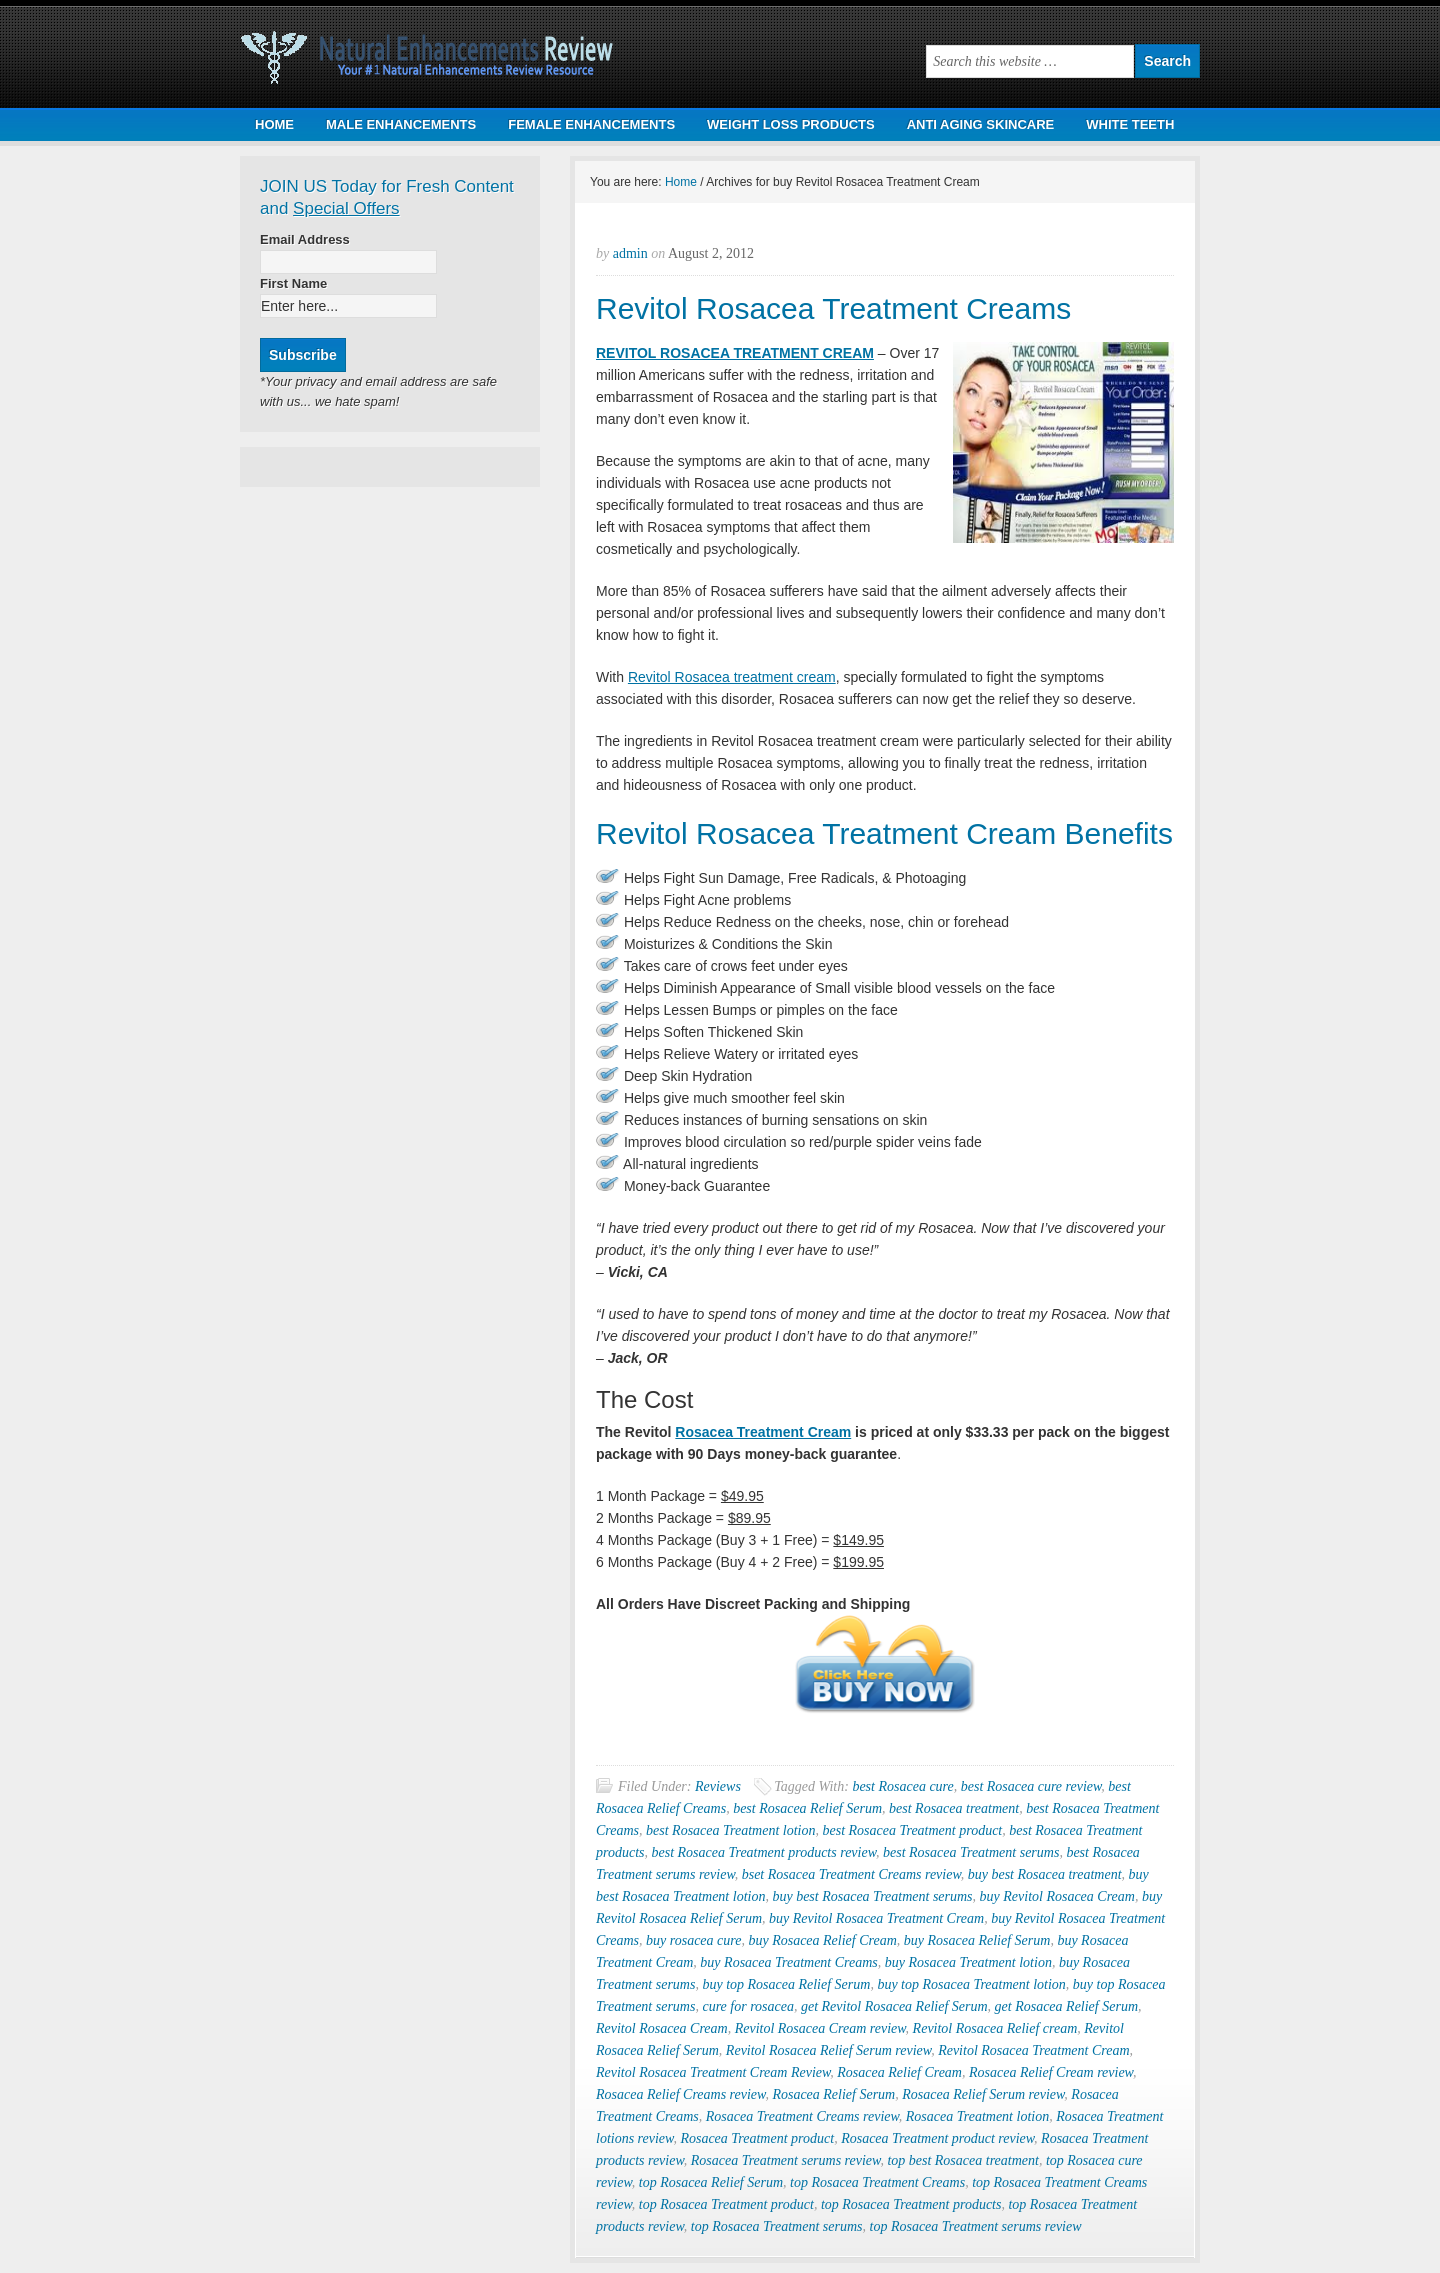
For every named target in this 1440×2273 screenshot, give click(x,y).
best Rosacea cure (902, 1786)
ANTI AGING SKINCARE (981, 124)
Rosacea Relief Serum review (983, 2094)
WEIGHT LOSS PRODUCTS (791, 124)
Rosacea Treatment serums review (786, 2160)
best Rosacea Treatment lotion (730, 1830)
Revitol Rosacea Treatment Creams (833, 308)
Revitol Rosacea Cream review (820, 2028)
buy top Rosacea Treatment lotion (971, 1984)
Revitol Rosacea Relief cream (995, 2028)
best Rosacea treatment (954, 1808)
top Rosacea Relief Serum (711, 2182)
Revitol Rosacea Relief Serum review (828, 2050)
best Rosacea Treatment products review (763, 1852)
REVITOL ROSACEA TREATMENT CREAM (735, 353)
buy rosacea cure (693, 1940)
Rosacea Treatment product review (937, 2138)
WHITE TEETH (1130, 124)
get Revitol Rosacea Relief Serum (894, 2006)
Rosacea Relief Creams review (680, 2094)
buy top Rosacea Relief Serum (786, 1984)
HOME (274, 124)
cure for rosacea (748, 2006)
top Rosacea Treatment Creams (877, 2182)
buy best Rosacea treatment (1045, 1874)
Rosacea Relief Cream (899, 2072)
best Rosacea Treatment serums (971, 1852)
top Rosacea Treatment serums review (976, 2226)
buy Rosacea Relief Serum (977, 1940)
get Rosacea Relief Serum (1066, 2006)
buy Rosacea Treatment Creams (788, 1962)
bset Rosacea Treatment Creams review (851, 1874)
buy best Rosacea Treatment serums (872, 1896)
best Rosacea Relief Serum (807, 1808)
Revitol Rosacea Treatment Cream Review (713, 2072)
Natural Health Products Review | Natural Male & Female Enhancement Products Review (440, 54)
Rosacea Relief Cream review (1051, 2072)
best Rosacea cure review (1031, 1786)
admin (630, 253)
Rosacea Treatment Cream (763, 1432)
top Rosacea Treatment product (726, 2204)
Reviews (718, 1786)
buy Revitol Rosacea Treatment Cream (876, 1918)
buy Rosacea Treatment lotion (968, 1962)
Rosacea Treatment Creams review (802, 2116)
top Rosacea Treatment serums (777, 2226)
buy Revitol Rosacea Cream (1057, 1896)
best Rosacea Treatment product (912, 1830)
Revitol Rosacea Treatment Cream (1033, 2050)
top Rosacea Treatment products (911, 2204)
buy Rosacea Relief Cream (822, 1940)
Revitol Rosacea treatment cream (732, 677)
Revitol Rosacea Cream (662, 2028)
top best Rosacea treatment (963, 2160)
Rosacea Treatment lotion (977, 2116)
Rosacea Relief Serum (833, 2094)
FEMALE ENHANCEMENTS (591, 124)
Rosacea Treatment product (757, 2138)
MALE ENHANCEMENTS (401, 124)
